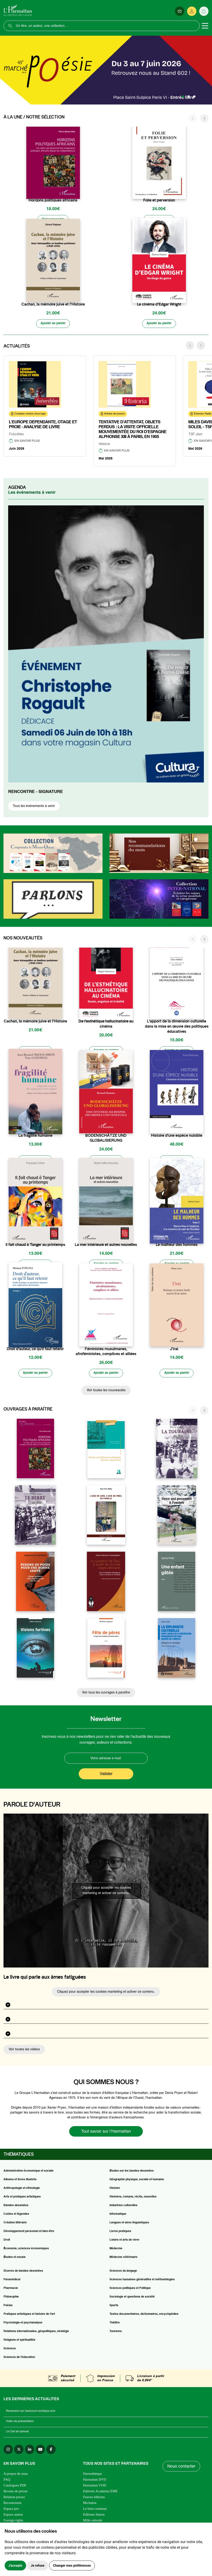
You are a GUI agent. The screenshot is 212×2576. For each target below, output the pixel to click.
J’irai (174, 1352)
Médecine (115, 2254)
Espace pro (11, 2515)
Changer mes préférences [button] (72, 2565)
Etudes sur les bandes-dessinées (131, 2177)
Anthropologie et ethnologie (21, 2194)
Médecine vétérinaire (123, 2263)
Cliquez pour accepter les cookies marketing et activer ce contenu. (106, 1896)
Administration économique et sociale (28, 2177)
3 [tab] (194, 96)
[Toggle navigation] (205, 25)
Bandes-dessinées (15, 2211)
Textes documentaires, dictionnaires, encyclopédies (143, 2320)
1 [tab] (183, 96)
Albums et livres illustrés (20, 2185)
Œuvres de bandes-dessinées (23, 2277)
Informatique (117, 2220)
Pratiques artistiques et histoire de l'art (29, 2320)
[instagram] (8, 2455)
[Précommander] (53, 219)
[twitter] (19, 2455)
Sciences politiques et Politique (130, 2294)
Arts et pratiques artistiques (22, 2202)
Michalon (89, 2509)
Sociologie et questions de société (132, 2302)
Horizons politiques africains (53, 200)
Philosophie (11, 2302)
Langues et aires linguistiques (129, 2228)
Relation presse (14, 2503)
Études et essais (14, 2263)
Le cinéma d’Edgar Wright (159, 304)
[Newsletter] (179, 11)
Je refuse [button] (37, 2565)
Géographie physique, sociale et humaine (136, 2185)
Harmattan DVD (94, 2485)
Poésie (8, 2311)
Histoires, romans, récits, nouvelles (133, 2202)
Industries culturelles (123, 2211)
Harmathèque (92, 2480)
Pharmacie (10, 2294)
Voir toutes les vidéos (24, 2055)
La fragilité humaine (35, 1138)
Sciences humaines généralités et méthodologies (142, 2285)
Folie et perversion (159, 200)
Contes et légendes (16, 2220)
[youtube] (40, 2455)
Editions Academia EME (100, 2497)
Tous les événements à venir (34, 808)
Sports (113, 2311)
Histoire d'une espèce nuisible (176, 1138)
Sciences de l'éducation (19, 2363)
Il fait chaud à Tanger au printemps (35, 1247)
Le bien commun (95, 2515)
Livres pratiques (120, 2237)
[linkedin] (29, 2455)
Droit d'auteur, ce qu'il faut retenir (35, 1352)
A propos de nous (15, 2480)
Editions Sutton (94, 2520)
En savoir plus (24, 443)
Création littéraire (15, 2228)
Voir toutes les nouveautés (106, 1396)
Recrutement (12, 2509)
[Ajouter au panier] (53, 324)
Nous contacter (182, 2472)
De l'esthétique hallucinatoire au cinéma (106, 1026)
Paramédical (11, 2285)
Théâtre (114, 2328)
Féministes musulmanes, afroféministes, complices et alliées (106, 1355)
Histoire (114, 2194)
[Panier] (204, 11)
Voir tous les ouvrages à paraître (106, 1698)
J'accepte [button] (15, 2565)
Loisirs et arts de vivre (124, 2246)
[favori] (77, 191)
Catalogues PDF (14, 2491)
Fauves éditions (94, 2503)
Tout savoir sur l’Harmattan (106, 2137)
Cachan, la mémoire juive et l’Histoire (53, 304)
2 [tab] (189, 96)
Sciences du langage (123, 2277)
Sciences (9, 2354)
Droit (6, 2246)
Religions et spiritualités (19, 2346)
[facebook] (51, 2455)
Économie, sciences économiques (26, 2254)
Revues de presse (15, 2497)
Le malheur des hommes (177, 1247)
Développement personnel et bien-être (28, 2237)
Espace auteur (13, 2520)
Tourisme (115, 2337)
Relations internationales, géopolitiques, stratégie (36, 2337)
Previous (190, 348)
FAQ (6, 2485)
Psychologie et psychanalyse (22, 2328)
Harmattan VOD (94, 2491)
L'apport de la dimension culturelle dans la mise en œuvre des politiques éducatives (177, 1028)
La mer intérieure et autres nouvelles (106, 1247)
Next (201, 348)
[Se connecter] (191, 11)
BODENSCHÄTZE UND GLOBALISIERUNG (106, 1141)
